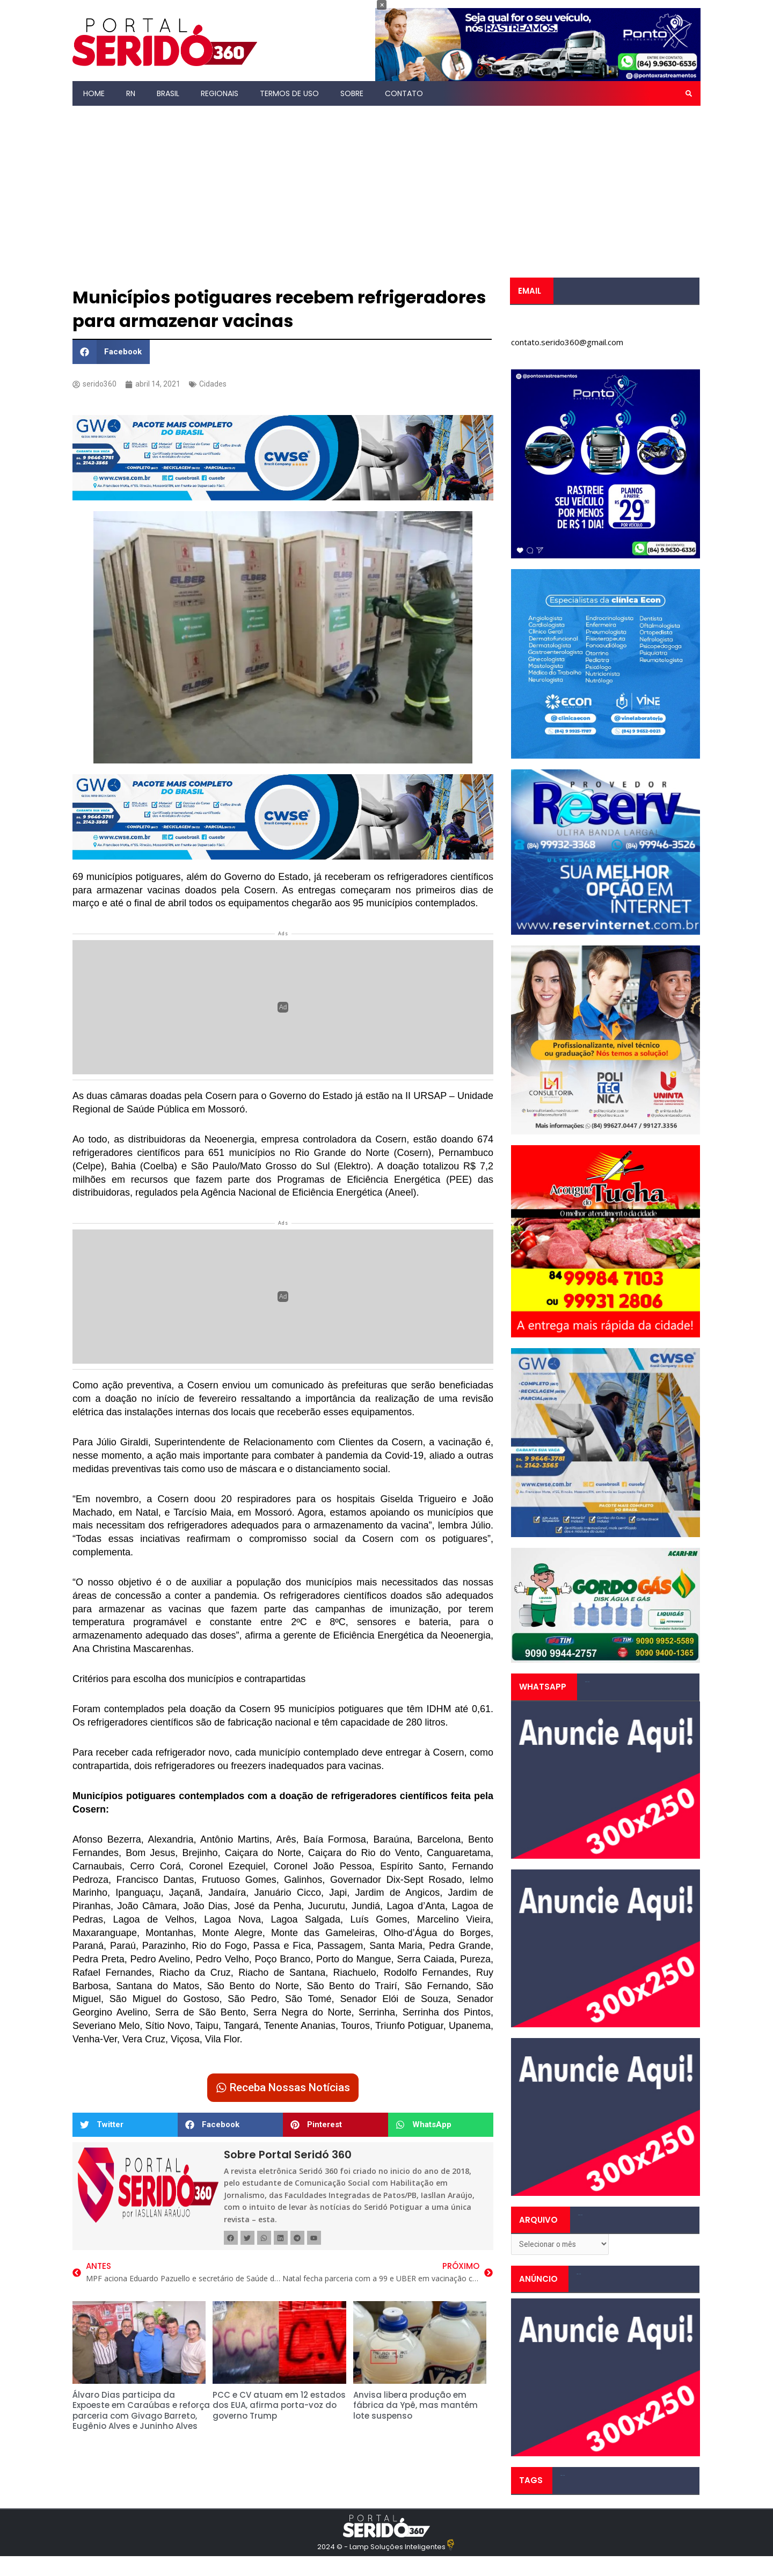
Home (94, 93)
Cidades (215, 384)
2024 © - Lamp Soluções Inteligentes (381, 2549)
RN (130, 93)
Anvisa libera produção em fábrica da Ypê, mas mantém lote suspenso (415, 2408)
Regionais (219, 93)
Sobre (351, 93)
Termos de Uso (289, 93)
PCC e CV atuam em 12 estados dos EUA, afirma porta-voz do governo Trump (279, 2408)
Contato (404, 93)
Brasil (168, 93)
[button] (689, 93)
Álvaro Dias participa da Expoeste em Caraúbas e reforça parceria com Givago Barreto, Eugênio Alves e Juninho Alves (141, 2413)
